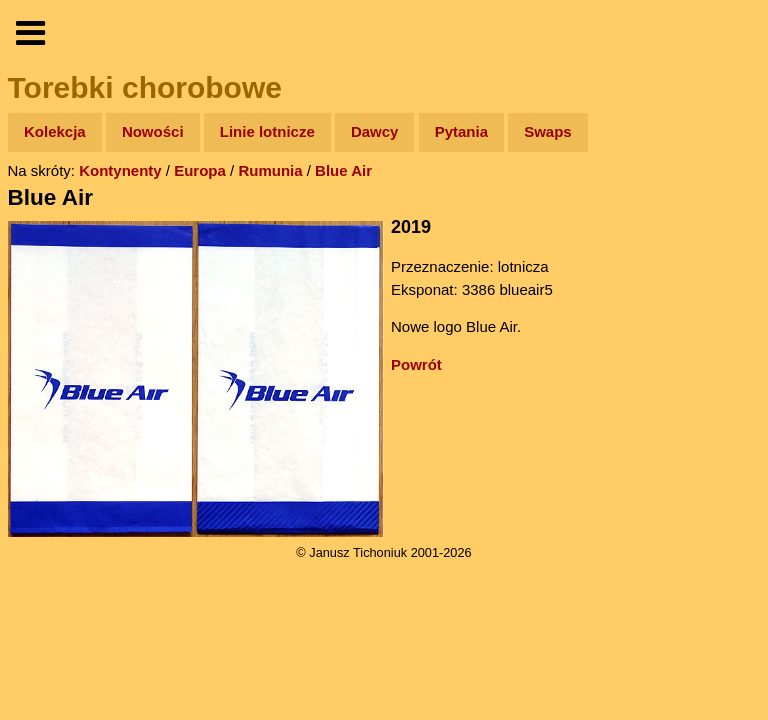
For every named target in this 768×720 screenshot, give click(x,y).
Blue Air (343, 170)
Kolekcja (55, 131)
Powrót (416, 364)
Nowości (153, 131)
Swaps (548, 131)
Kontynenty (120, 170)
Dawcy (375, 131)
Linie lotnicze (267, 131)
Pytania (461, 131)
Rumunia (270, 170)
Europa (200, 170)
